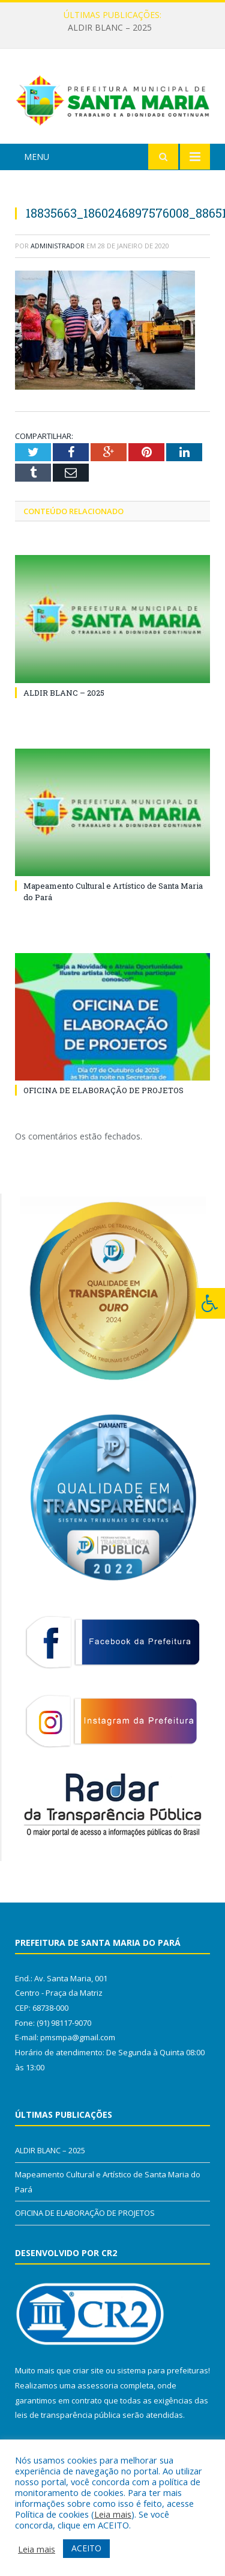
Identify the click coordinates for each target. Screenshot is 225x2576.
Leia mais (112, 2514)
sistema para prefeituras (162, 2370)
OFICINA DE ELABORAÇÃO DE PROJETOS (103, 1090)
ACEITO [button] (86, 2548)
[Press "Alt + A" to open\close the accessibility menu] (210, 1303)
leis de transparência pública (68, 2414)
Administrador (58, 245)
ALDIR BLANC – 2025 (110, 27)
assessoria (97, 2385)
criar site (88, 2370)
